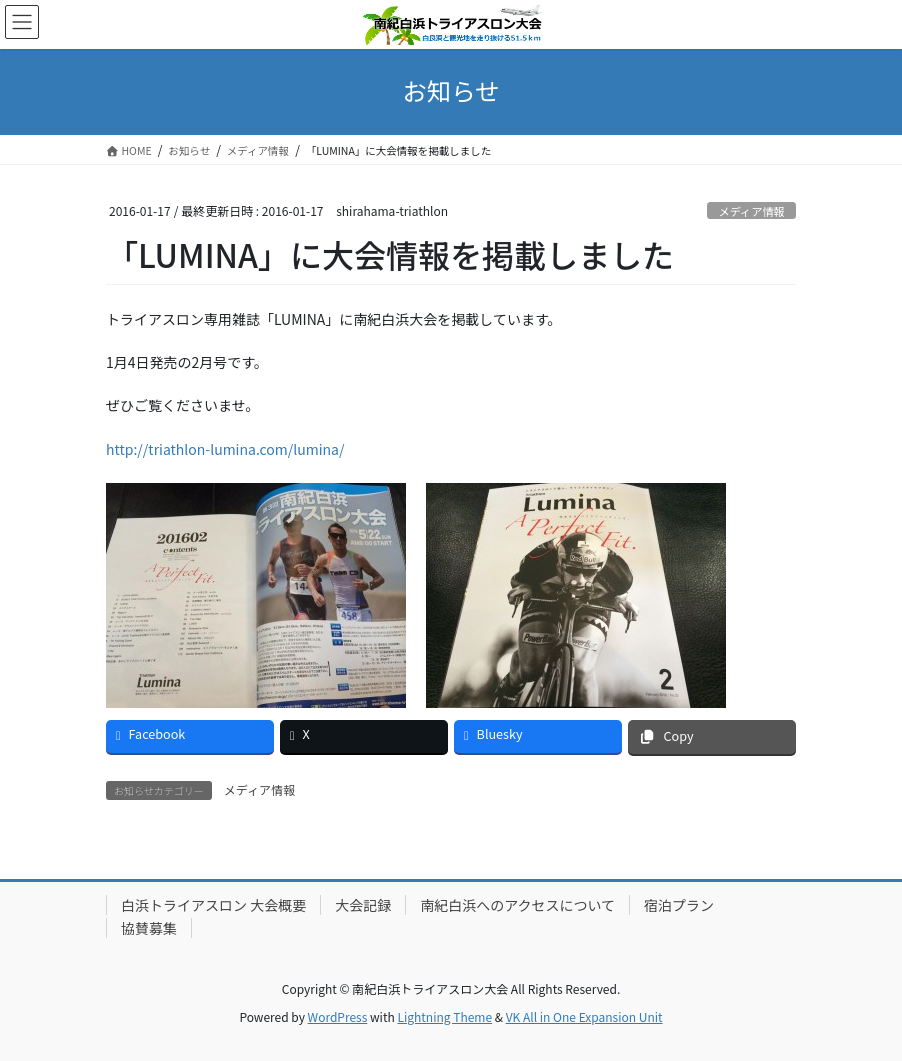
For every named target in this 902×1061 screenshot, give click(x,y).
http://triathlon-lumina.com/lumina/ (225, 449)
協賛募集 (149, 928)
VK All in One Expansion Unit (584, 1016)
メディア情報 (751, 211)
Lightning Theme (444, 1016)
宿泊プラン (679, 905)
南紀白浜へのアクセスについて (517, 905)
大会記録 (363, 905)
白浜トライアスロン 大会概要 (213, 905)
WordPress (338, 1016)
